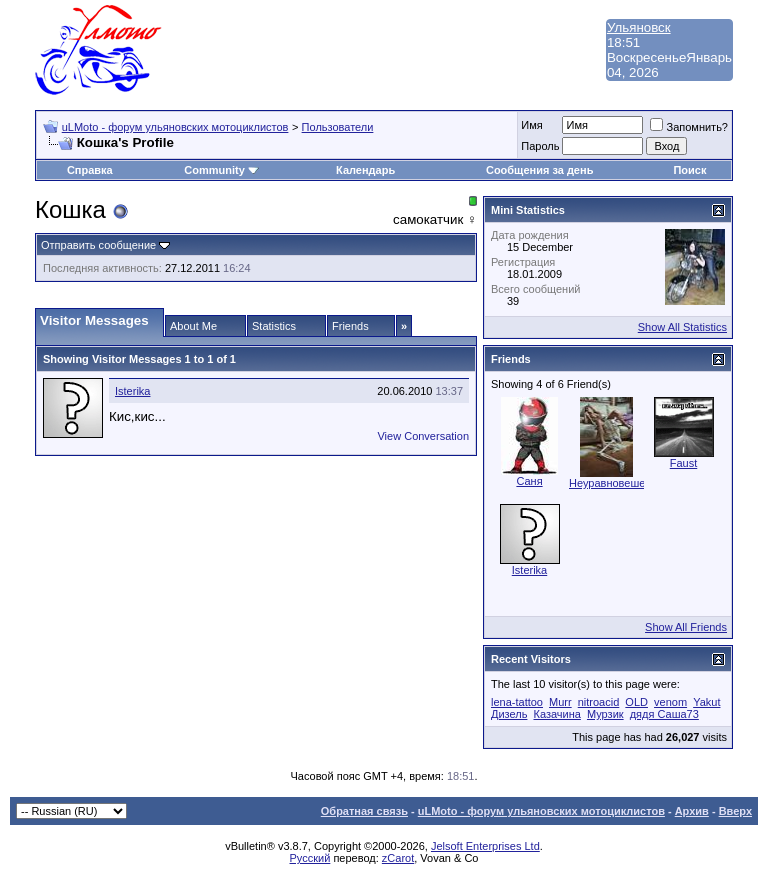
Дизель (509, 714)
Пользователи (338, 127)
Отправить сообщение (98, 245)
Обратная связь (364, 811)
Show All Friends (686, 627)
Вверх (735, 811)
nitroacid (599, 702)
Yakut (706, 702)
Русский (310, 858)
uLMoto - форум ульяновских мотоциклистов (175, 127)
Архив (692, 811)
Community (221, 170)
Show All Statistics (682, 327)
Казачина (556, 714)
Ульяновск (639, 27)
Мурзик (605, 714)
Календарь (365, 170)
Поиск (689, 170)
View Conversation (423, 436)
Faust (684, 463)
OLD (636, 702)
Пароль (540, 146)
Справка (90, 170)
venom (670, 702)
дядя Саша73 (664, 714)
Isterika (132, 391)
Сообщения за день (539, 170)
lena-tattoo (517, 702)
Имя (531, 125)
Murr (560, 702)
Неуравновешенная (619, 483)
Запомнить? (689, 127)
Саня (529, 481)
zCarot (398, 858)
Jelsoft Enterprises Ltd (485, 846)
